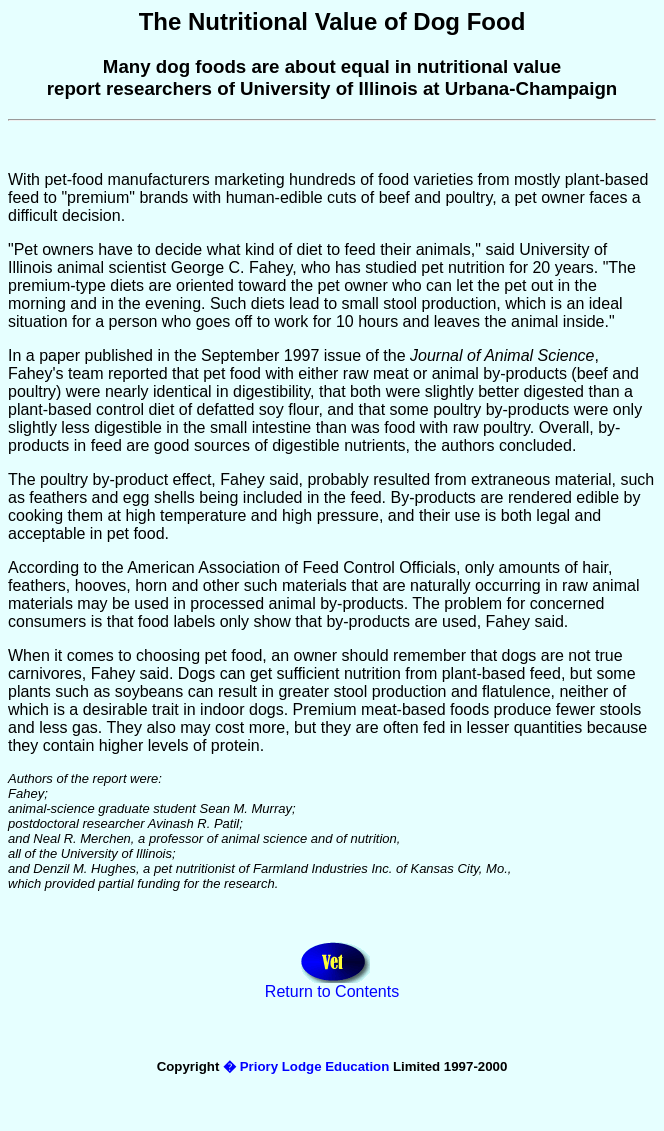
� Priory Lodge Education (306, 1066)
